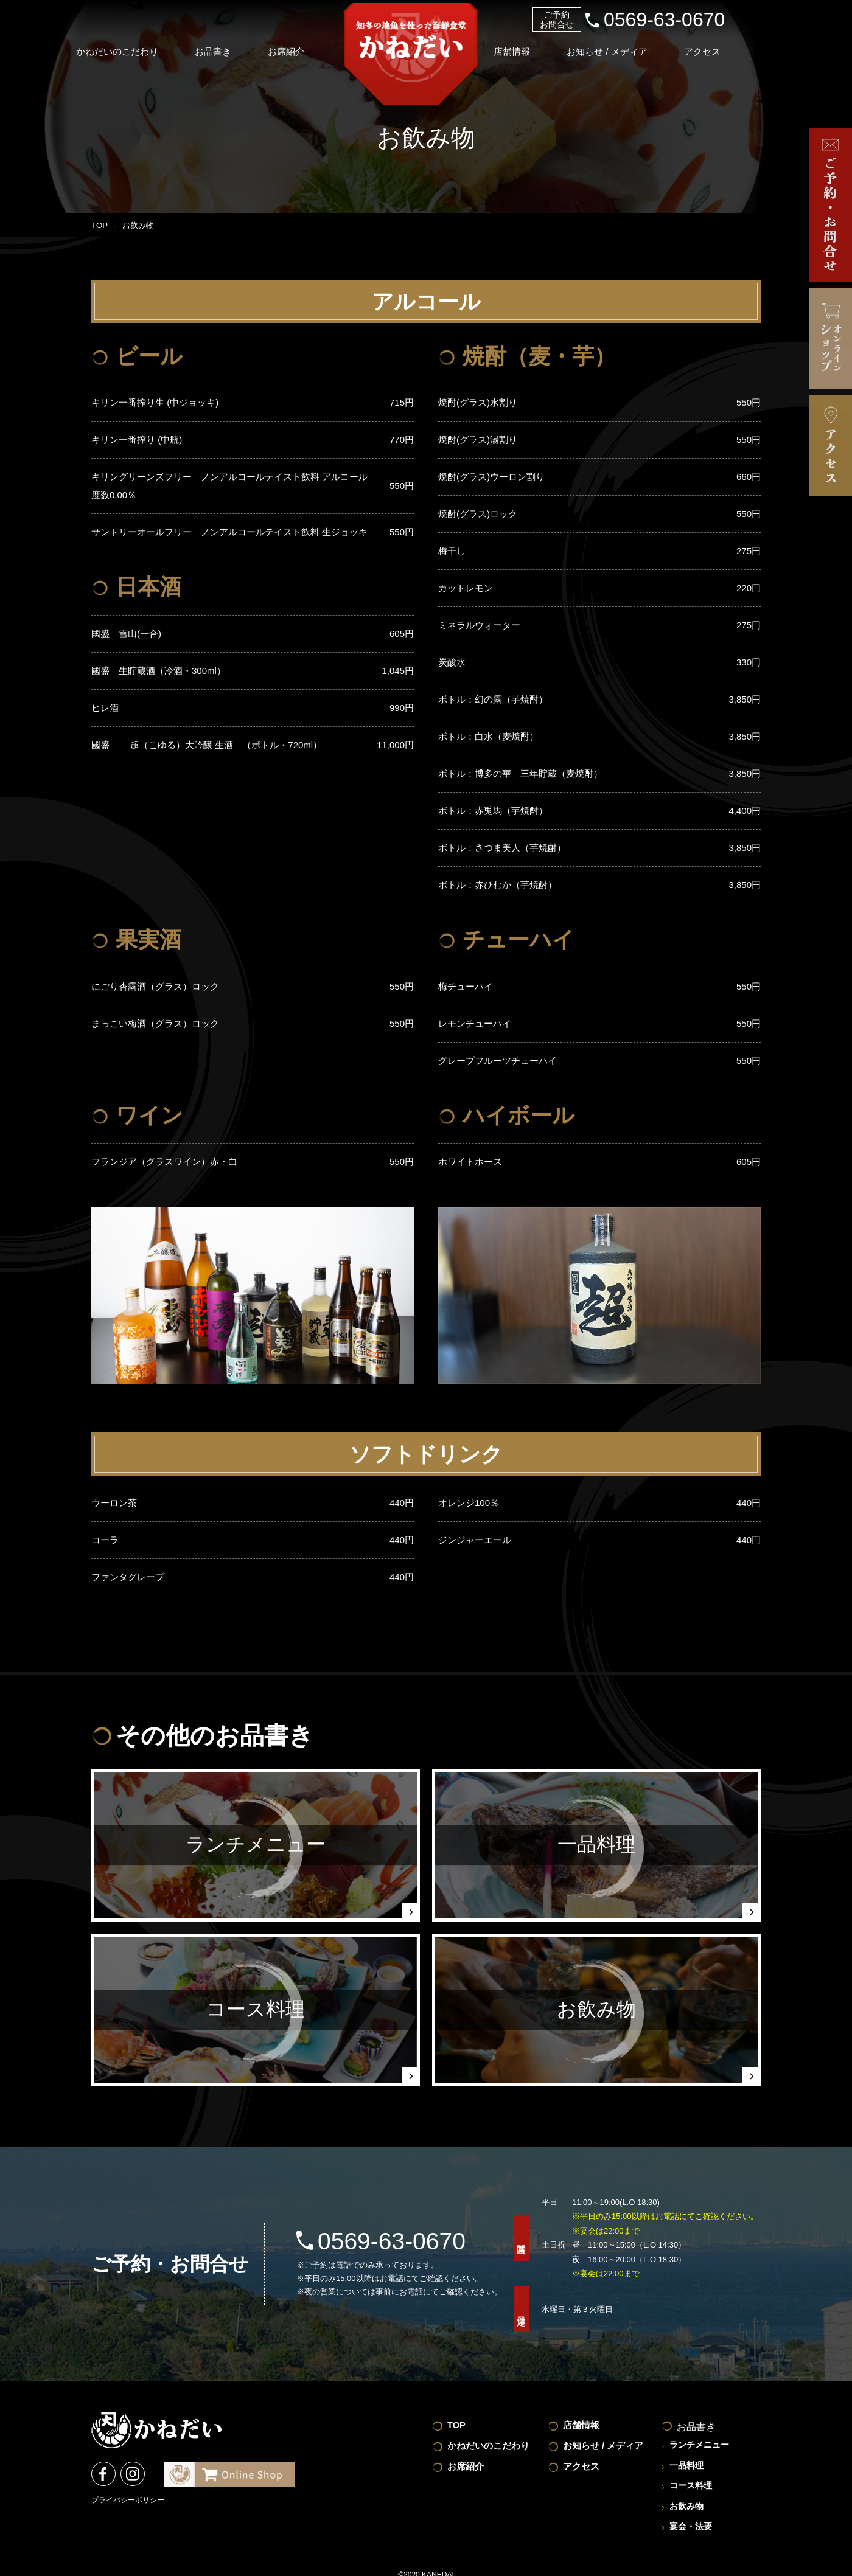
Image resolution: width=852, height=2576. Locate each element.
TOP (98, 225)
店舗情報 (538, 45)
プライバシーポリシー (127, 2499)
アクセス (736, 45)
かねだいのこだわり (135, 45)
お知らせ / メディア (637, 45)
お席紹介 (310, 45)
